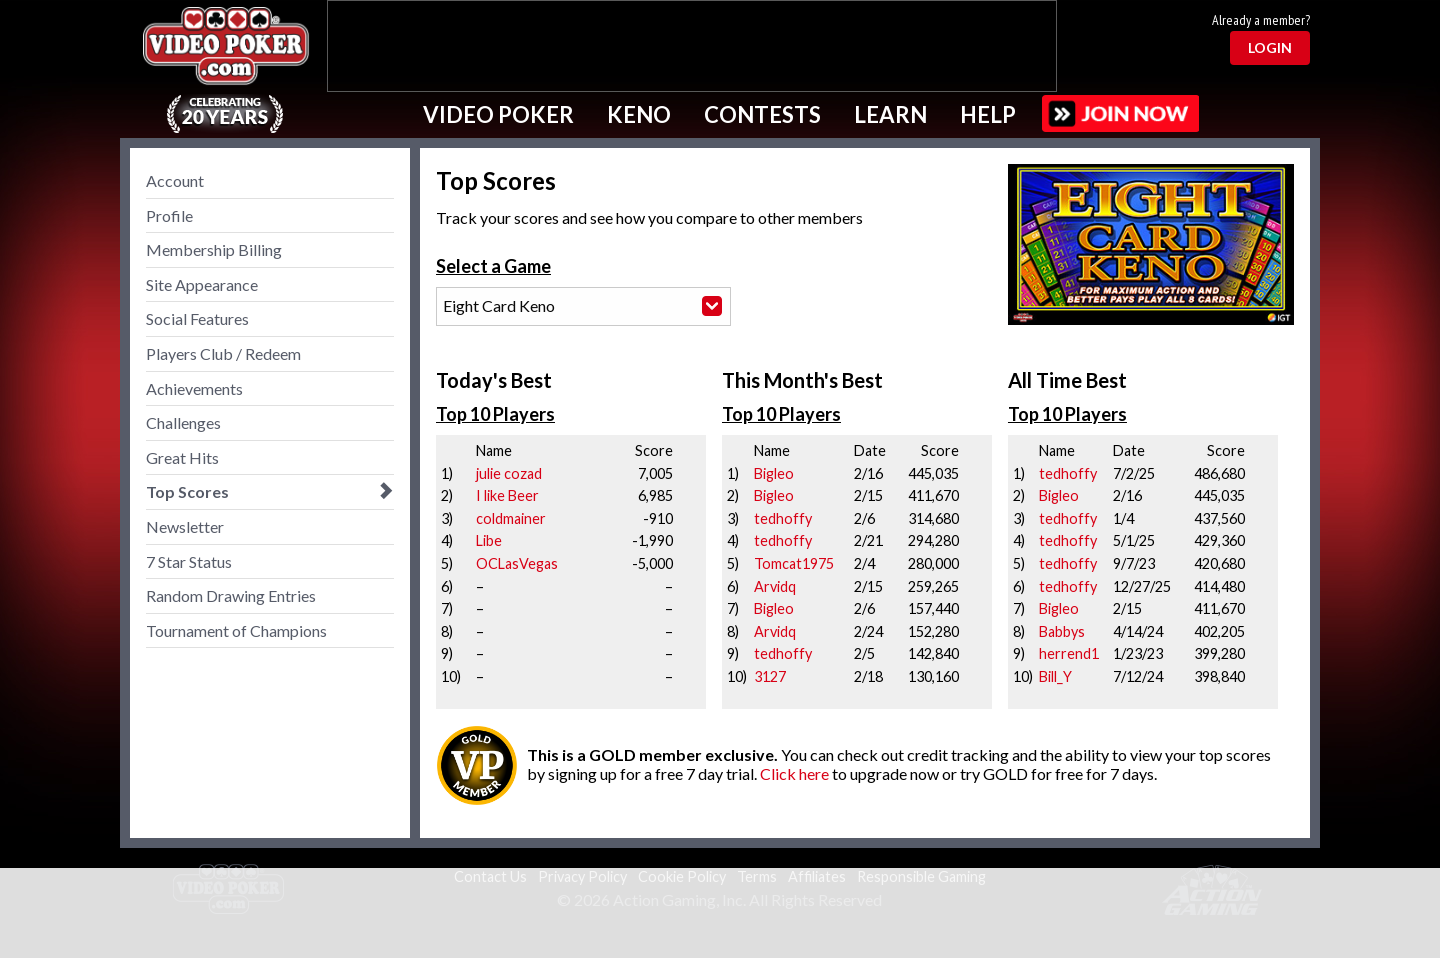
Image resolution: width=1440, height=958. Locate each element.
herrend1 (1069, 653)
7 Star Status (189, 561)
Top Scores (187, 491)
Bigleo (774, 473)
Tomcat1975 (794, 563)
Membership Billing (214, 249)
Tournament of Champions (236, 630)
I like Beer (507, 495)
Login (1270, 47)
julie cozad (509, 473)
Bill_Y (1055, 676)
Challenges (183, 422)
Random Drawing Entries (231, 595)
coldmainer (511, 518)
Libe (489, 540)
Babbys (1062, 631)
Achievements (194, 388)
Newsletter (185, 526)
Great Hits (182, 457)
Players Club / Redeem (223, 353)
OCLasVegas (517, 563)
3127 (770, 676)
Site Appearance (202, 284)
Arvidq (775, 586)
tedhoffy (783, 518)
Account (175, 180)
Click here (794, 773)
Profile (169, 215)
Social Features (197, 318)
